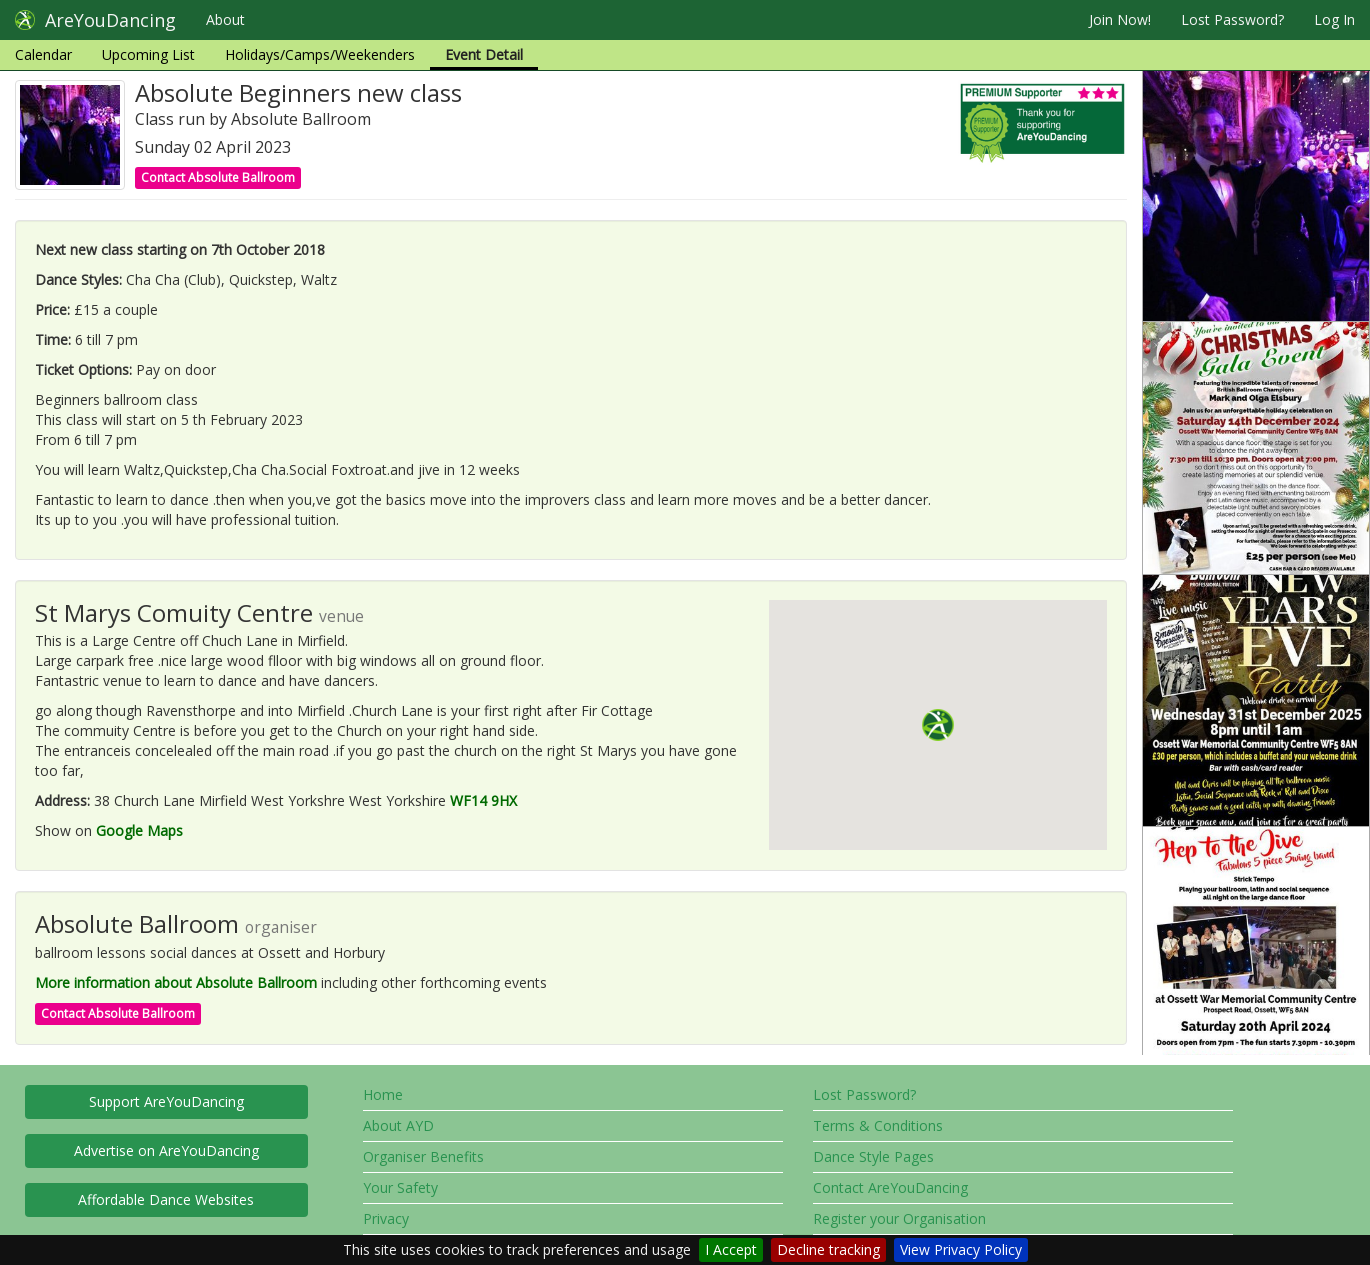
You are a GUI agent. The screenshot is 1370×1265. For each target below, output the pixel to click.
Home (383, 1094)
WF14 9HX (483, 800)
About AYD (398, 1125)
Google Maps (139, 830)
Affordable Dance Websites (166, 1199)
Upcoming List (148, 54)
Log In (1334, 19)
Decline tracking (828, 1249)
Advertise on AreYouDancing (166, 1150)
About (225, 19)
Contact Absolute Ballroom (218, 177)
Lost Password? (1232, 19)
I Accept (731, 1249)
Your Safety (400, 1187)
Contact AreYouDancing (890, 1187)
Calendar (43, 54)
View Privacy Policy (961, 1249)
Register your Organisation (899, 1218)
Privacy (386, 1218)
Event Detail (484, 54)
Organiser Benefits (423, 1156)
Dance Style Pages (873, 1156)
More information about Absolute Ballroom (176, 982)
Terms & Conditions (878, 1125)
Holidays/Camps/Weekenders (320, 54)
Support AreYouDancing (166, 1101)
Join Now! (1120, 19)
